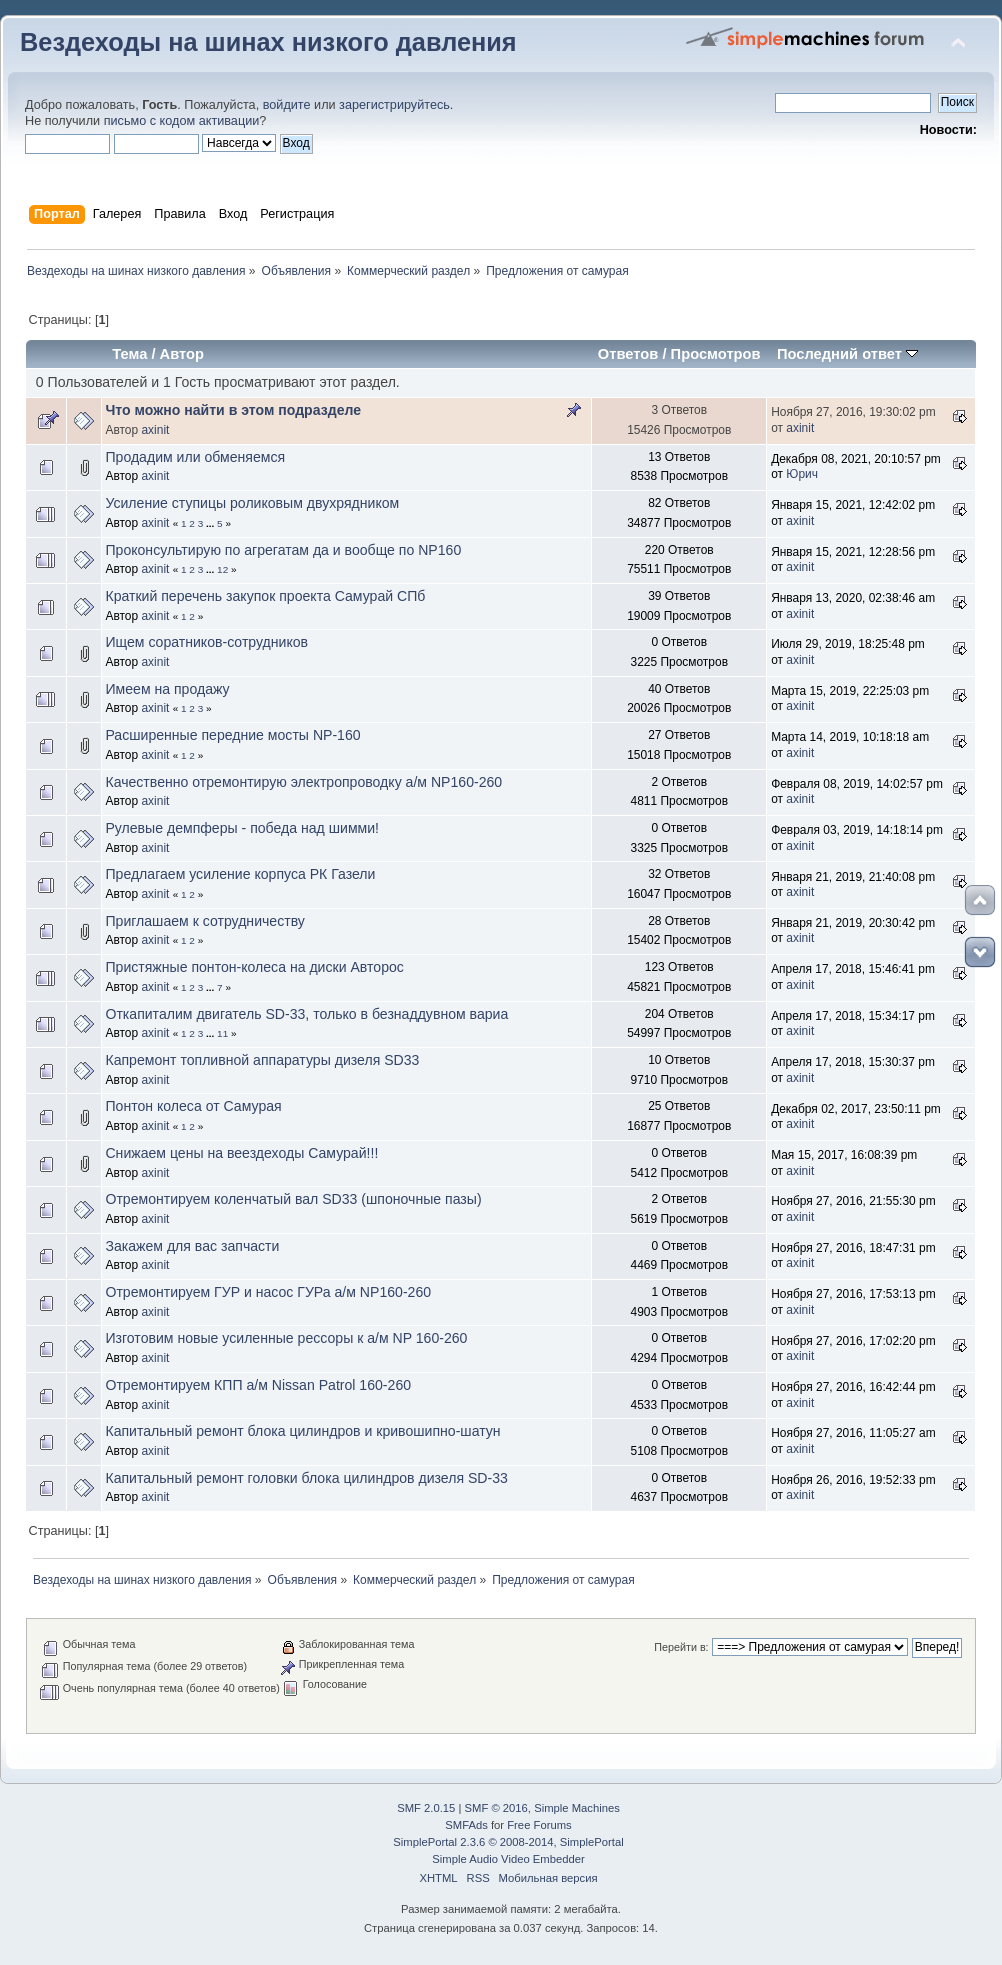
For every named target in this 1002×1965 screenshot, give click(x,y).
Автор (182, 354)
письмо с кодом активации (182, 121)
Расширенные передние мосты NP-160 (232, 735)
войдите (287, 105)
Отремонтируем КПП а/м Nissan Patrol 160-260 (258, 1385)
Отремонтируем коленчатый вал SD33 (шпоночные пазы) (293, 1199)
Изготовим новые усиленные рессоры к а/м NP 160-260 (286, 1338)
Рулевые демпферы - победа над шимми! (242, 828)
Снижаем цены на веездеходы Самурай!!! (241, 1153)
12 (222, 569)
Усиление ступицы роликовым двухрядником (252, 503)
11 (222, 1033)
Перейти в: (681, 1647)
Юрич (802, 474)
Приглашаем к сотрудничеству (204, 921)
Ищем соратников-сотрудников (206, 642)
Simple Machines (577, 1808)
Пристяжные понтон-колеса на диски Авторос (254, 967)
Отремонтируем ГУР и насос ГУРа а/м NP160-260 (268, 1292)
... (211, 523)
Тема (129, 354)
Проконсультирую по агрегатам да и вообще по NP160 (283, 550)
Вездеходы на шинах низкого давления (268, 42)
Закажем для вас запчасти (192, 1246)
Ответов (628, 354)
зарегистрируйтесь (394, 105)
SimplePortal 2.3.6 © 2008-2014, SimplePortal (508, 1842)
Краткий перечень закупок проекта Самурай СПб (265, 596)
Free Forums (539, 1825)
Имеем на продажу (167, 689)
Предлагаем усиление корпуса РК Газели (240, 874)
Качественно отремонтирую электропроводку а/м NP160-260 (303, 782)
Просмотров (716, 354)
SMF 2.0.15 (426, 1808)
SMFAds (466, 1825)
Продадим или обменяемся (195, 457)
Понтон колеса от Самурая (193, 1106)
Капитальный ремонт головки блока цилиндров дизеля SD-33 (306, 1478)
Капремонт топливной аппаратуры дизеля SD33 (262, 1060)
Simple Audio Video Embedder (508, 1859)
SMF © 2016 (496, 1808)
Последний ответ (847, 354)
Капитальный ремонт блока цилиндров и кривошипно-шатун (302, 1431)
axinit (155, 430)
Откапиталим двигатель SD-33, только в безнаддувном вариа (306, 1014)
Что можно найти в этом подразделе (233, 410)
